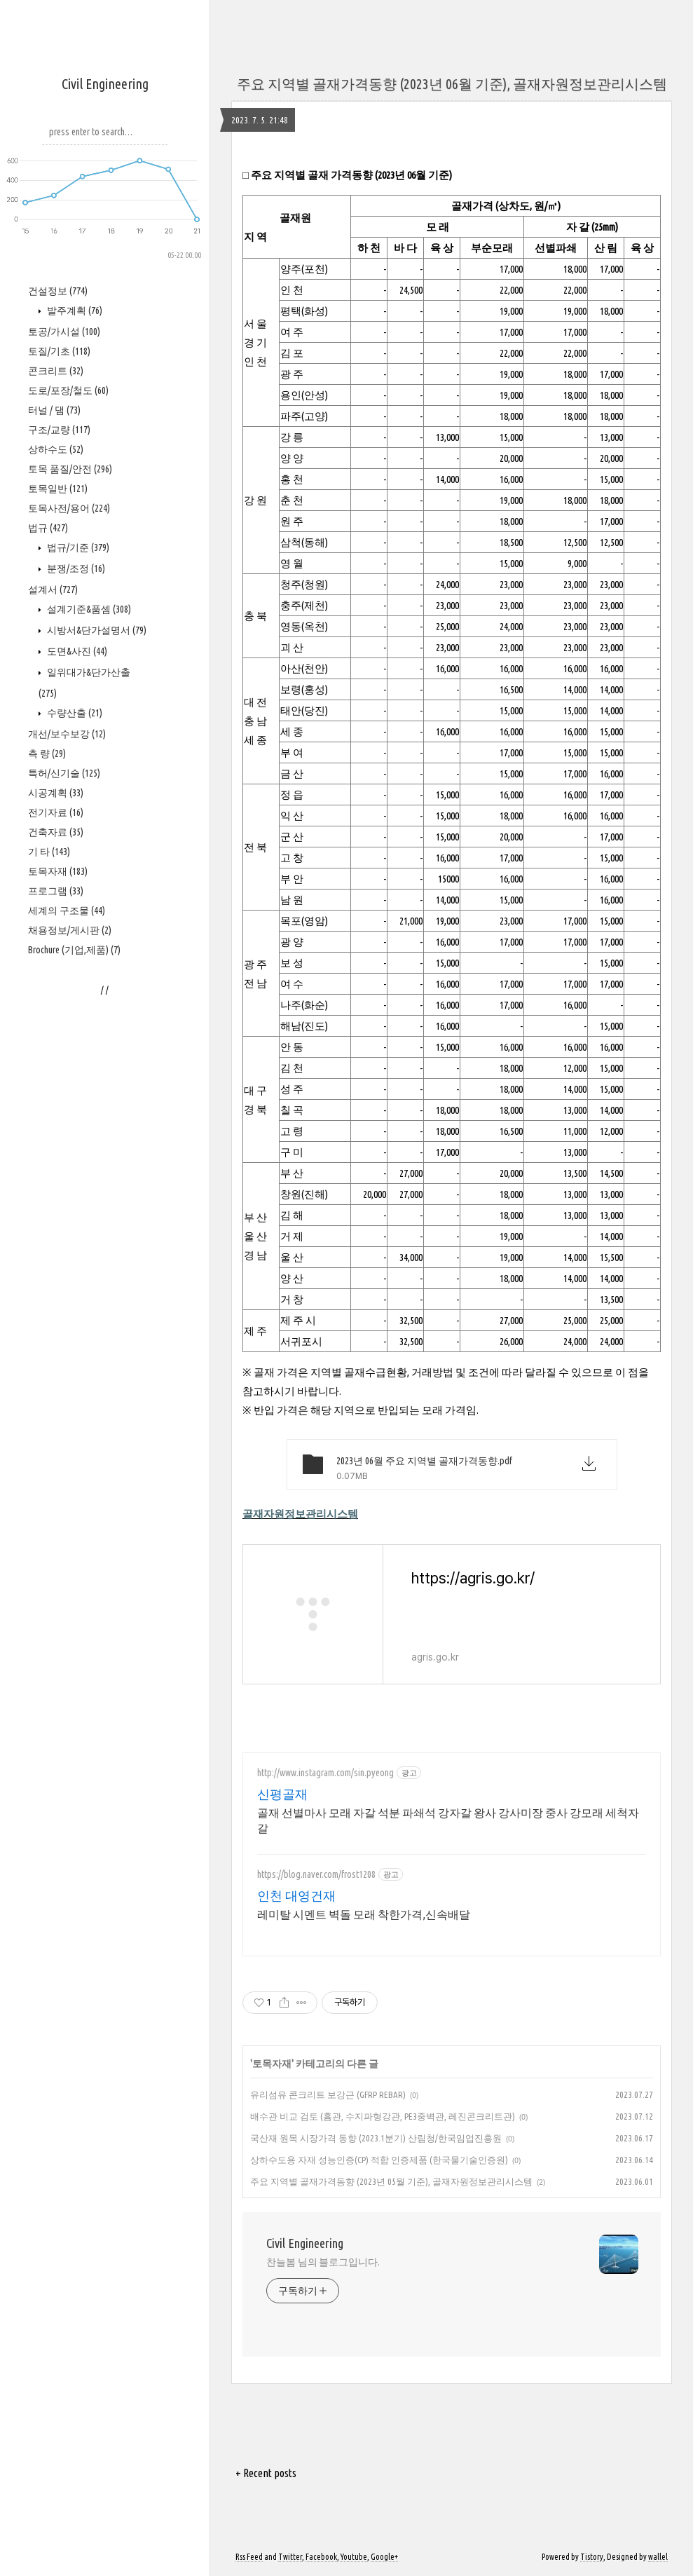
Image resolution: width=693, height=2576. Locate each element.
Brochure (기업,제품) (74, 949)
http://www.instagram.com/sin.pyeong (325, 1772)
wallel (658, 2556)
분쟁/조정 (75, 568)
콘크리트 (55, 370)
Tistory (591, 2556)
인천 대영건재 (296, 1895)
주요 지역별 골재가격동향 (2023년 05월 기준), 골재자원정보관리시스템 (391, 2181)
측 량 (47, 753)
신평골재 (282, 1794)
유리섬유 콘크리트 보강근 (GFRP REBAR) (328, 2094)
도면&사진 (76, 651)
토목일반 (58, 488)
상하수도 (55, 449)
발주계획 (73, 310)
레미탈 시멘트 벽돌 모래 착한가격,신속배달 (363, 1914)
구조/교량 (59, 429)
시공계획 (55, 792)
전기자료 (55, 812)
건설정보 (58, 291)
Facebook (321, 2556)
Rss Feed (249, 2556)
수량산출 (73, 712)
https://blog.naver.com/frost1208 (316, 1874)
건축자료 (55, 832)
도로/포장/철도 (68, 390)
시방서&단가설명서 (95, 630)
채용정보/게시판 (69, 930)
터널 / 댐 (54, 410)
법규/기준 (77, 547)
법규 (48, 527)
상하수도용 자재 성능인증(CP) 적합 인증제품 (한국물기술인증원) (379, 2160)
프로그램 (55, 891)
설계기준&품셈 (88, 609)
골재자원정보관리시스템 (300, 1514)
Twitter (290, 2556)
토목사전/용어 (69, 508)
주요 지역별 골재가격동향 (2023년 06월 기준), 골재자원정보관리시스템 (452, 84)
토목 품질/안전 (70, 469)
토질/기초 (59, 351)
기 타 (49, 851)
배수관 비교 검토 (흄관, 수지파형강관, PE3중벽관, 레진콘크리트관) (382, 2116)
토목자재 (58, 871)
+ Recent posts (265, 2473)
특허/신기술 (64, 773)
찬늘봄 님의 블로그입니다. (323, 2262)
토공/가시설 (64, 331)
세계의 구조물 (66, 910)
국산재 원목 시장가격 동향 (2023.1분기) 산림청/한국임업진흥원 (376, 2138)
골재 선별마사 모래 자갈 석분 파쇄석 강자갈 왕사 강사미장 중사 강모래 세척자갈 (448, 1820)
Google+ (384, 2556)
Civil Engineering (105, 84)
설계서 (53, 589)
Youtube (354, 2556)
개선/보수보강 (67, 734)
